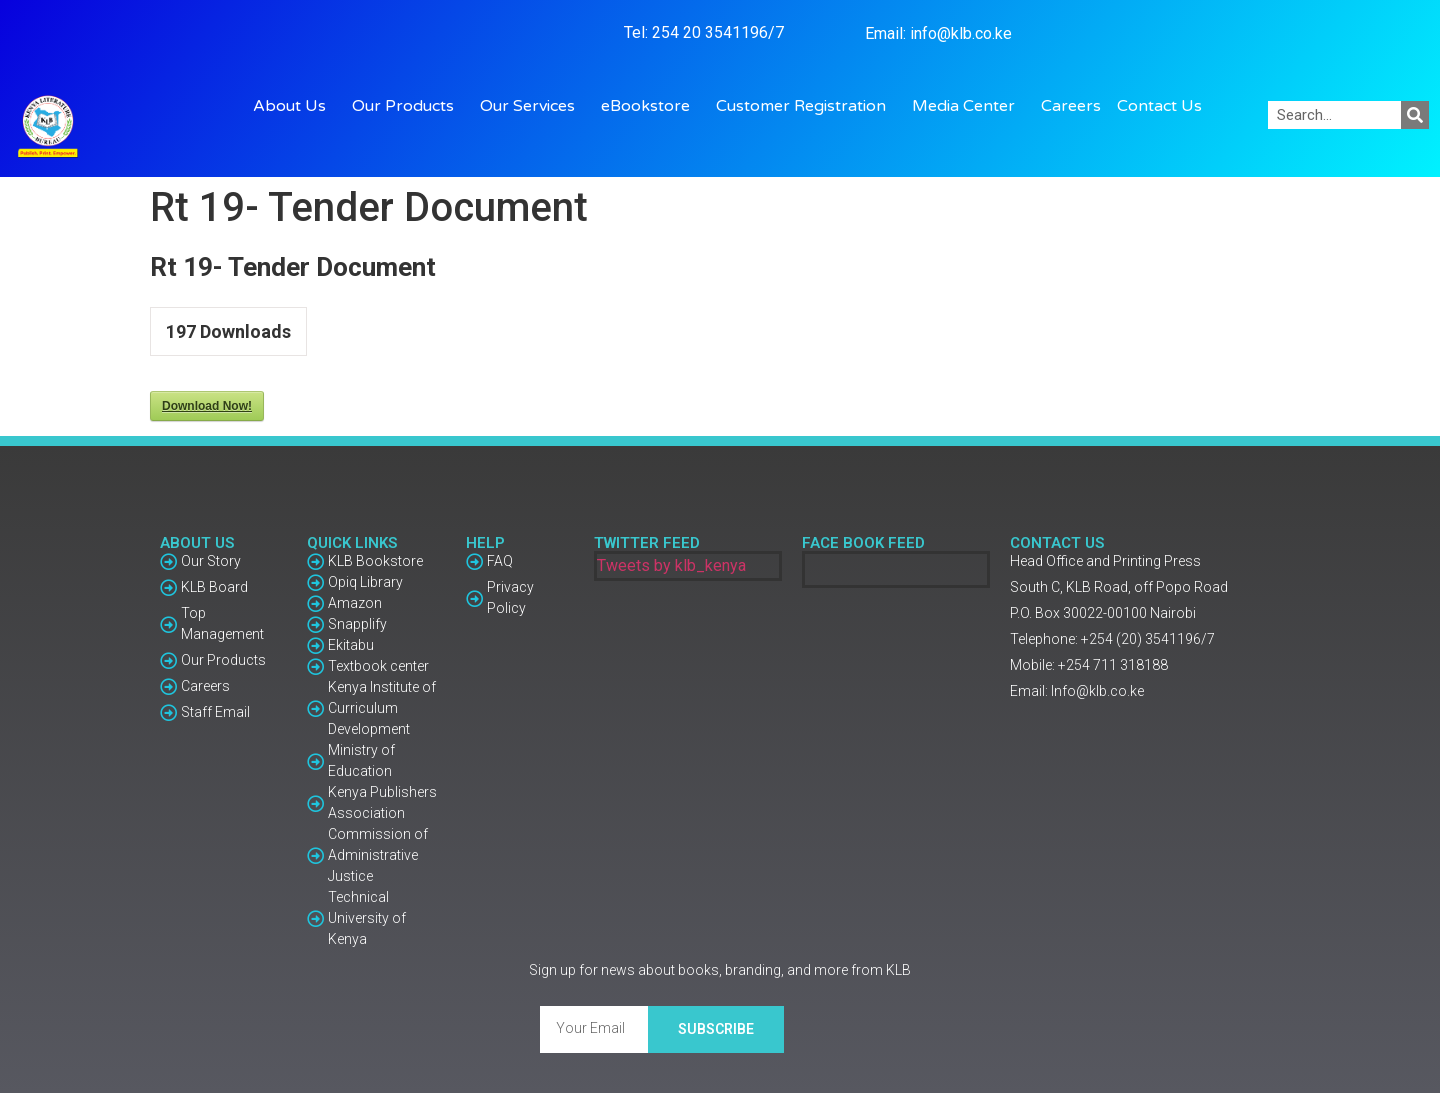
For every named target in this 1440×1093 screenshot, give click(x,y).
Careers (1071, 106)
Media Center (968, 106)
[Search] (1415, 115)
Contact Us (1159, 106)
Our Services (532, 106)
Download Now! (207, 406)
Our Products (408, 106)
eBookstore (650, 106)
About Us (294, 106)
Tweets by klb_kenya (671, 565)
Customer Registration (806, 106)
